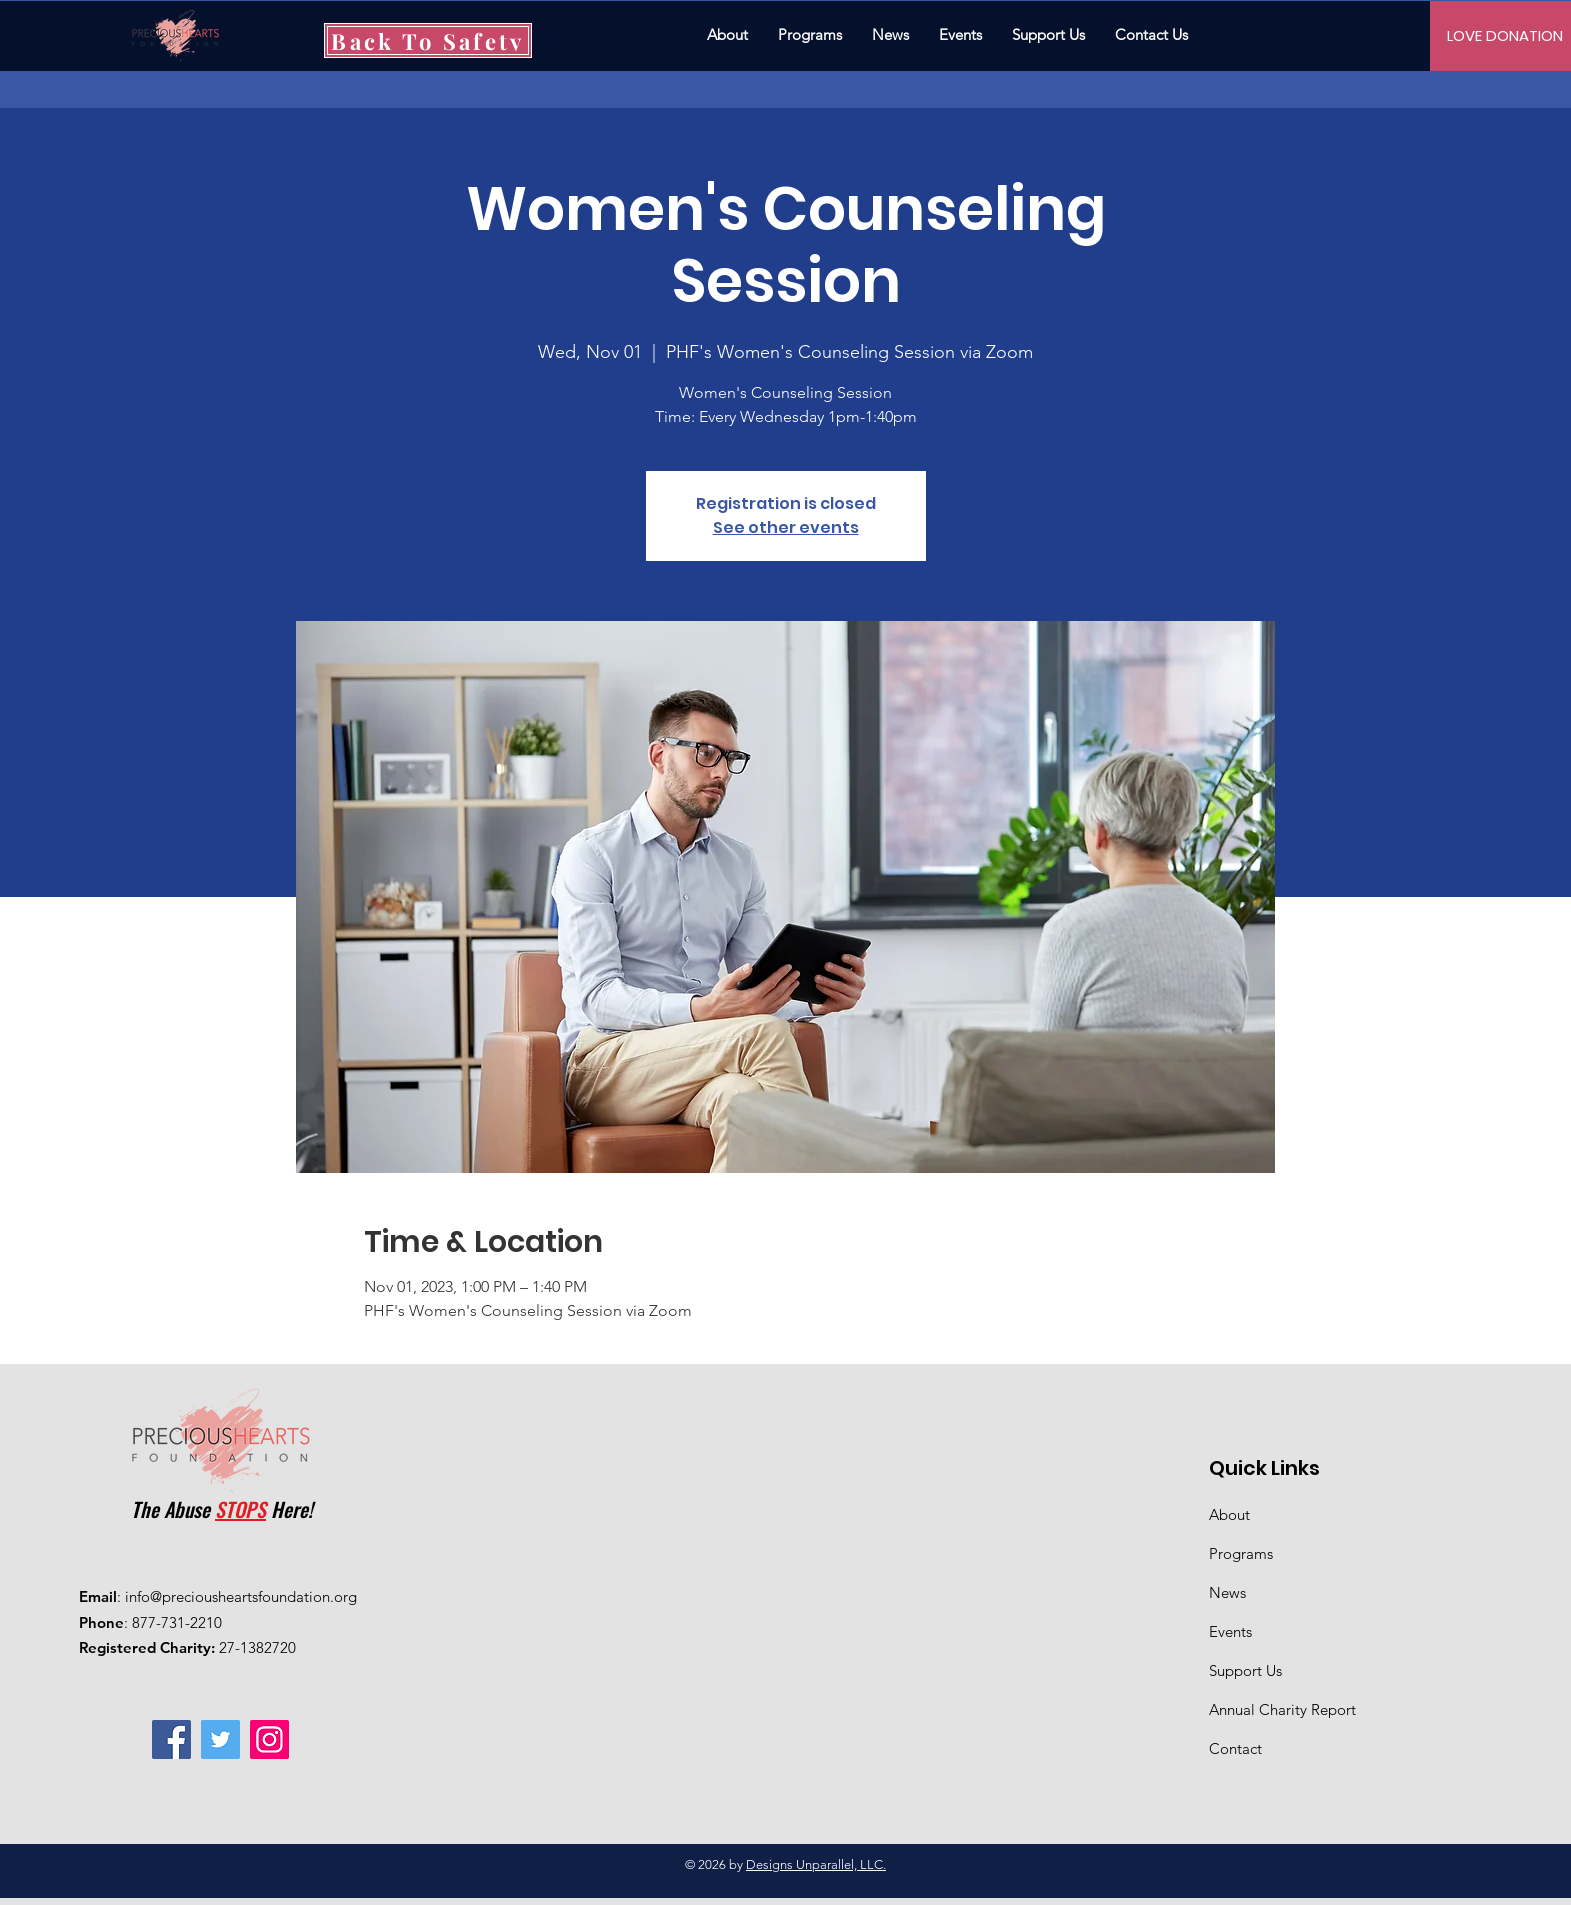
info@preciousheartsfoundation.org (241, 1596)
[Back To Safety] (428, 40)
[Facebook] (171, 1739)
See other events (786, 527)
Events (1230, 1631)
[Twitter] (220, 1739)
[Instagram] (269, 1739)
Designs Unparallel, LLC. (816, 1864)
